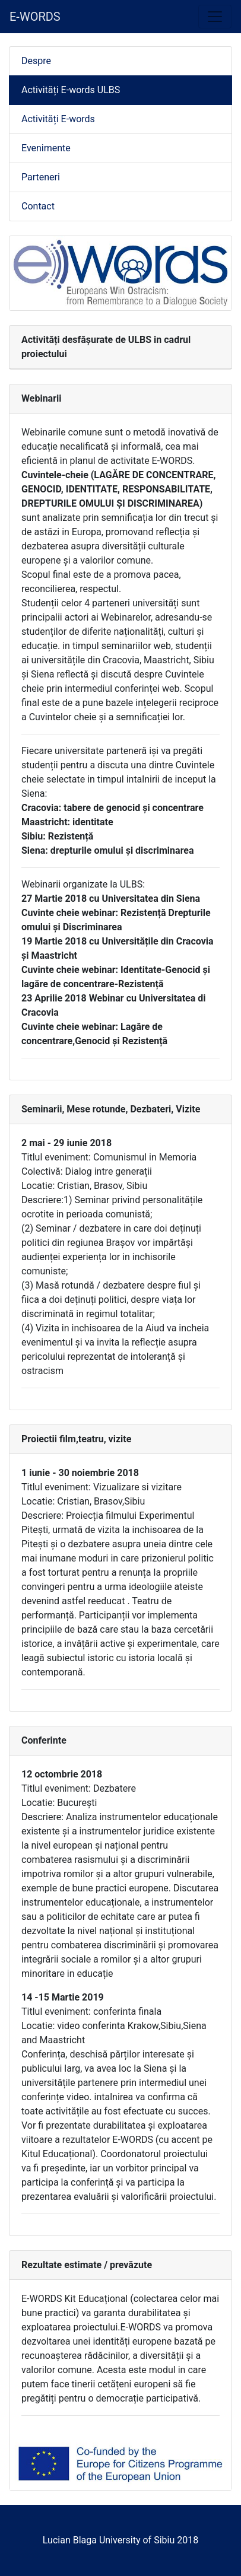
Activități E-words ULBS (70, 90)
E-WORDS (35, 16)
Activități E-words (58, 119)
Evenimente (46, 148)
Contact (38, 206)
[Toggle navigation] (215, 16)
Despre (36, 60)
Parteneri (40, 177)
